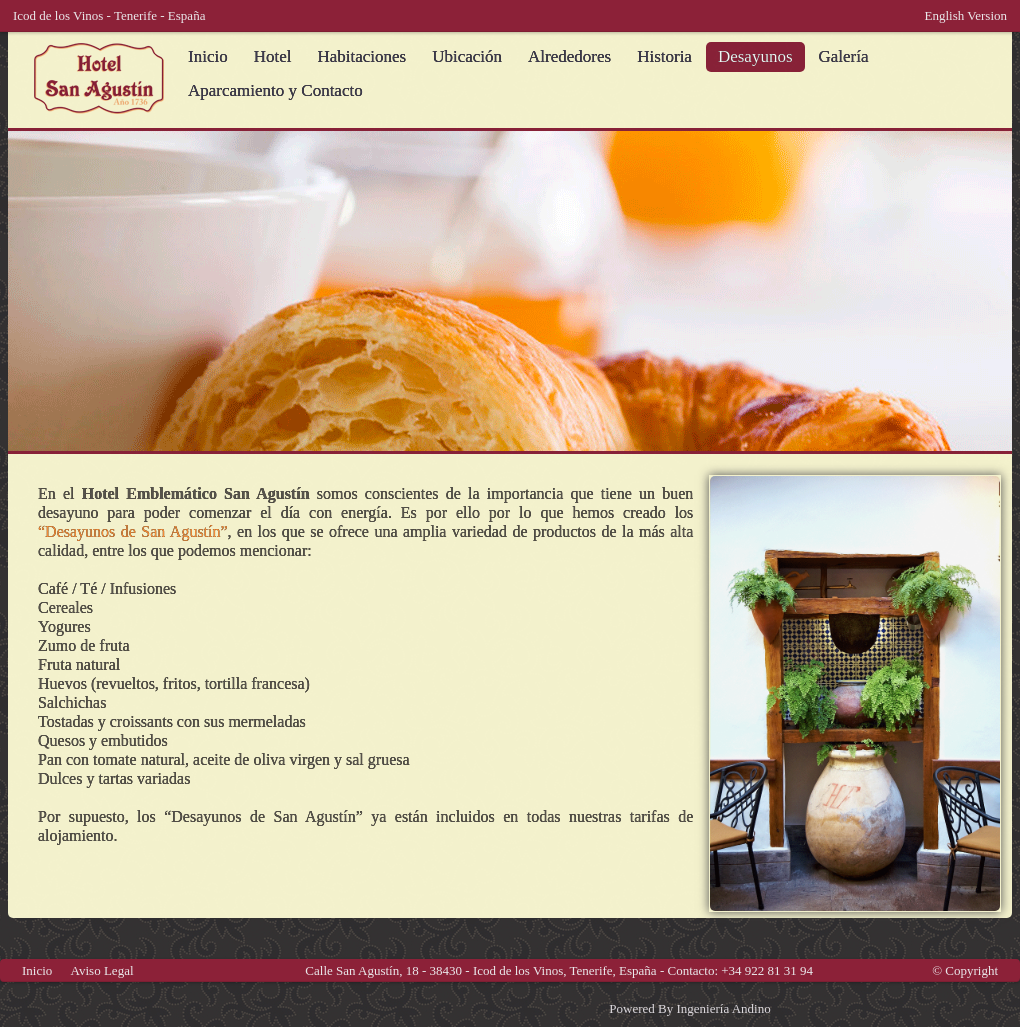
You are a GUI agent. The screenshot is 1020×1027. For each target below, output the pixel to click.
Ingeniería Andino (723, 1008)
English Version (966, 15)
